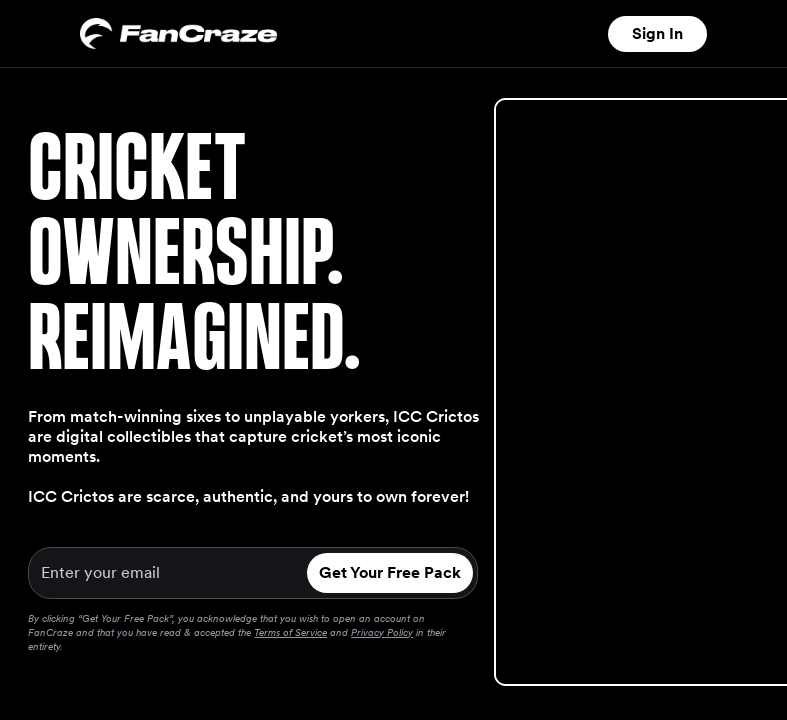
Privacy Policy (382, 632)
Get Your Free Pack (390, 572)
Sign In (657, 33)
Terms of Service (290, 632)
